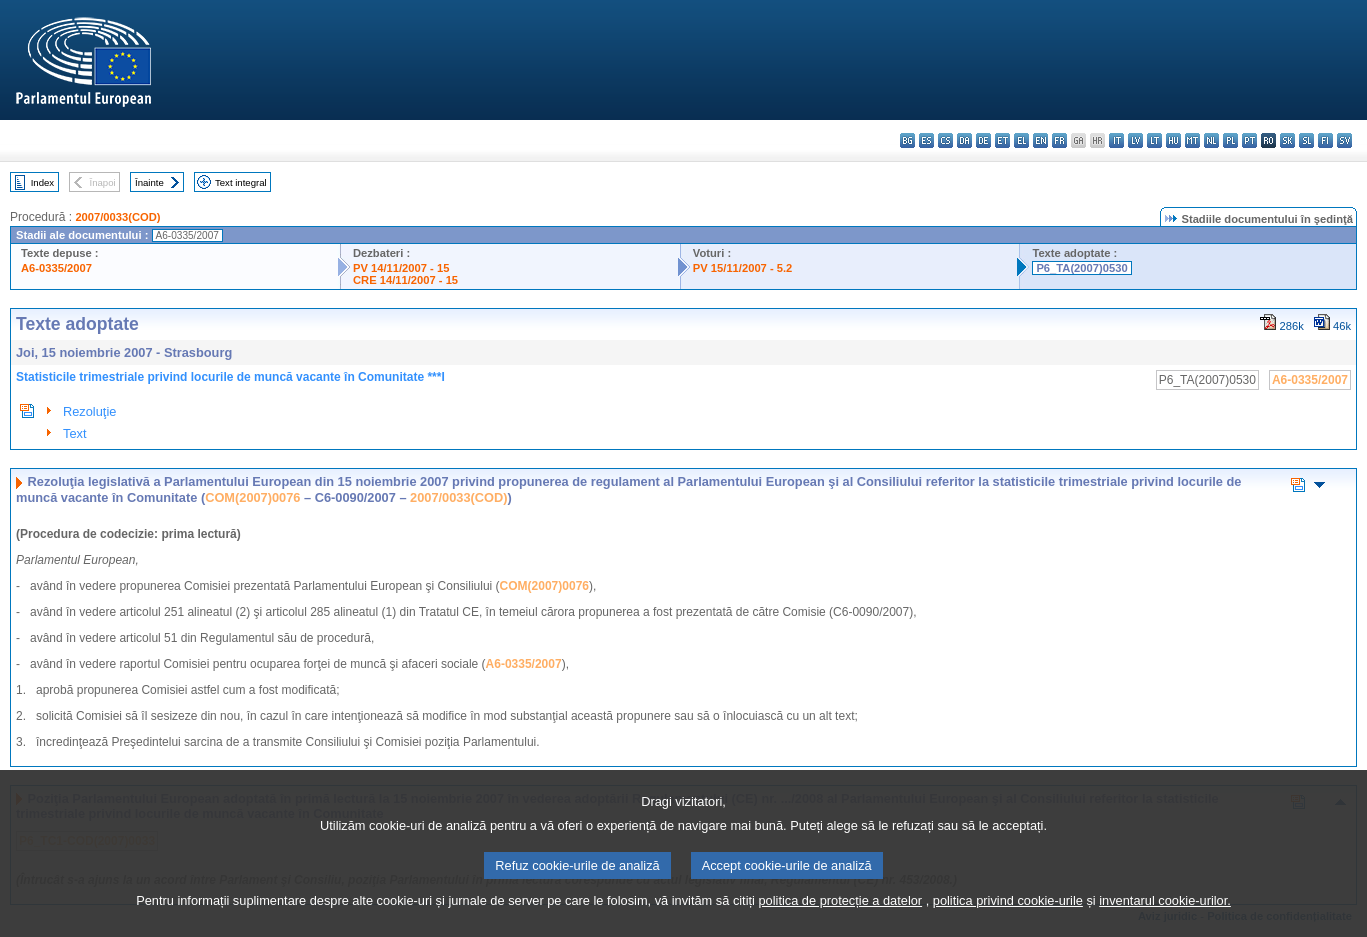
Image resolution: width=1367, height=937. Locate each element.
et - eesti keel (1002, 140)
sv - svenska (1344, 140)
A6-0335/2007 (56, 268)
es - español (926, 140)
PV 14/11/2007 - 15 (401, 268)
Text (74, 433)
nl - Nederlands (1211, 140)
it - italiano (1116, 140)
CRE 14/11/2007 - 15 (405, 280)
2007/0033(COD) (117, 217)
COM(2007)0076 (252, 497)
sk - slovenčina (1287, 140)
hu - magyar (1173, 140)
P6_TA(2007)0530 (1081, 268)
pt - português (1249, 140)
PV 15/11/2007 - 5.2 (743, 268)
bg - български (907, 140)
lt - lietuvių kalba (1154, 140)
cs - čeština (945, 140)
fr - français (1059, 140)
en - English (1040, 140)
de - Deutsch (983, 140)
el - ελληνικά (1021, 140)
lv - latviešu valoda (1135, 140)
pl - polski (1230, 140)
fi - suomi (1325, 140)
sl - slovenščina (1306, 140)
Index (42, 182)
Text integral (241, 182)
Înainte (149, 182)
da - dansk (964, 140)
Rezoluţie (89, 411)
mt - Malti (1192, 140)
